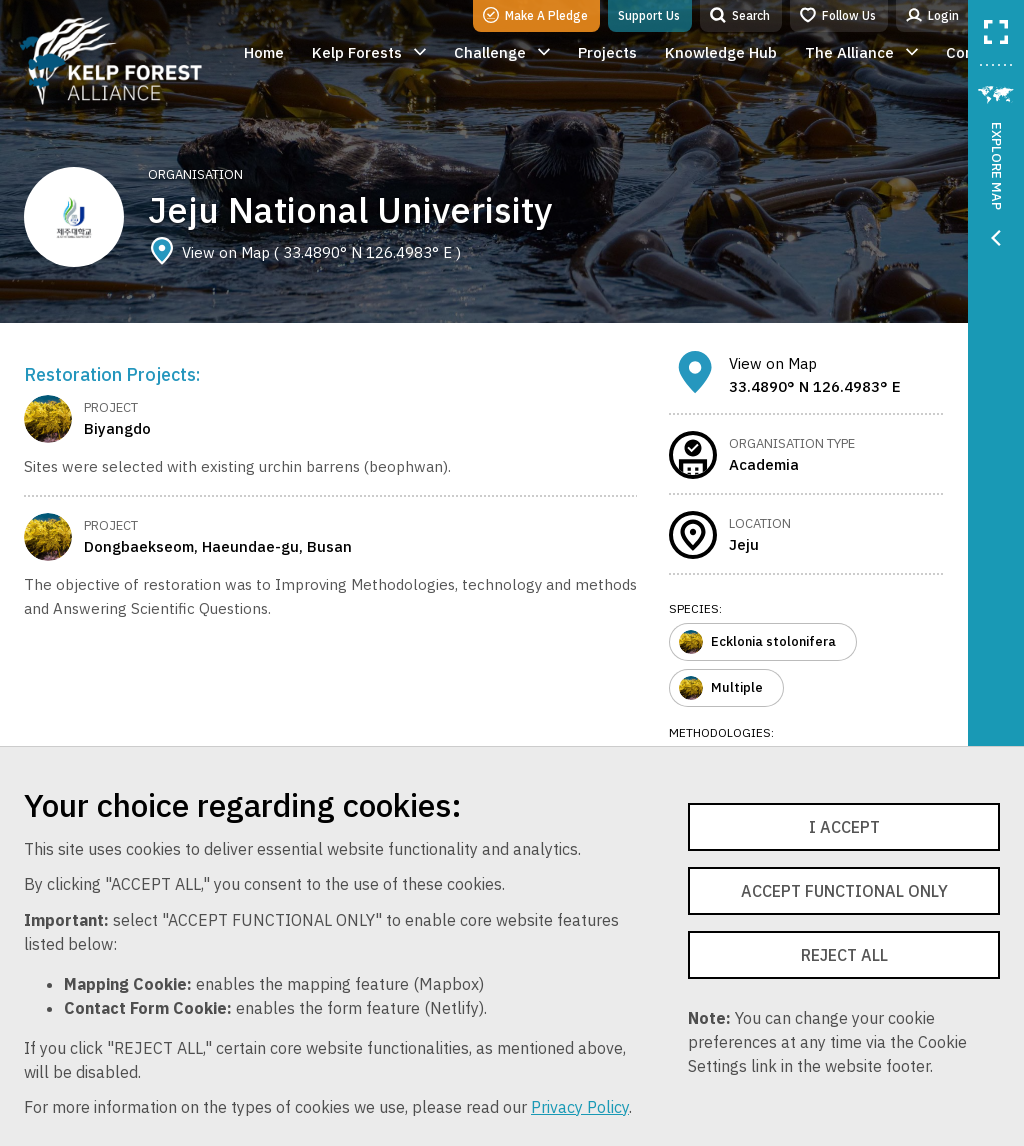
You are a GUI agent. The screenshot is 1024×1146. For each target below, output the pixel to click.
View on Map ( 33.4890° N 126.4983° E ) (304, 252)
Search (740, 15)
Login (932, 15)
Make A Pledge (535, 15)
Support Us (649, 15)
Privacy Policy (580, 1107)
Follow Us (838, 15)
